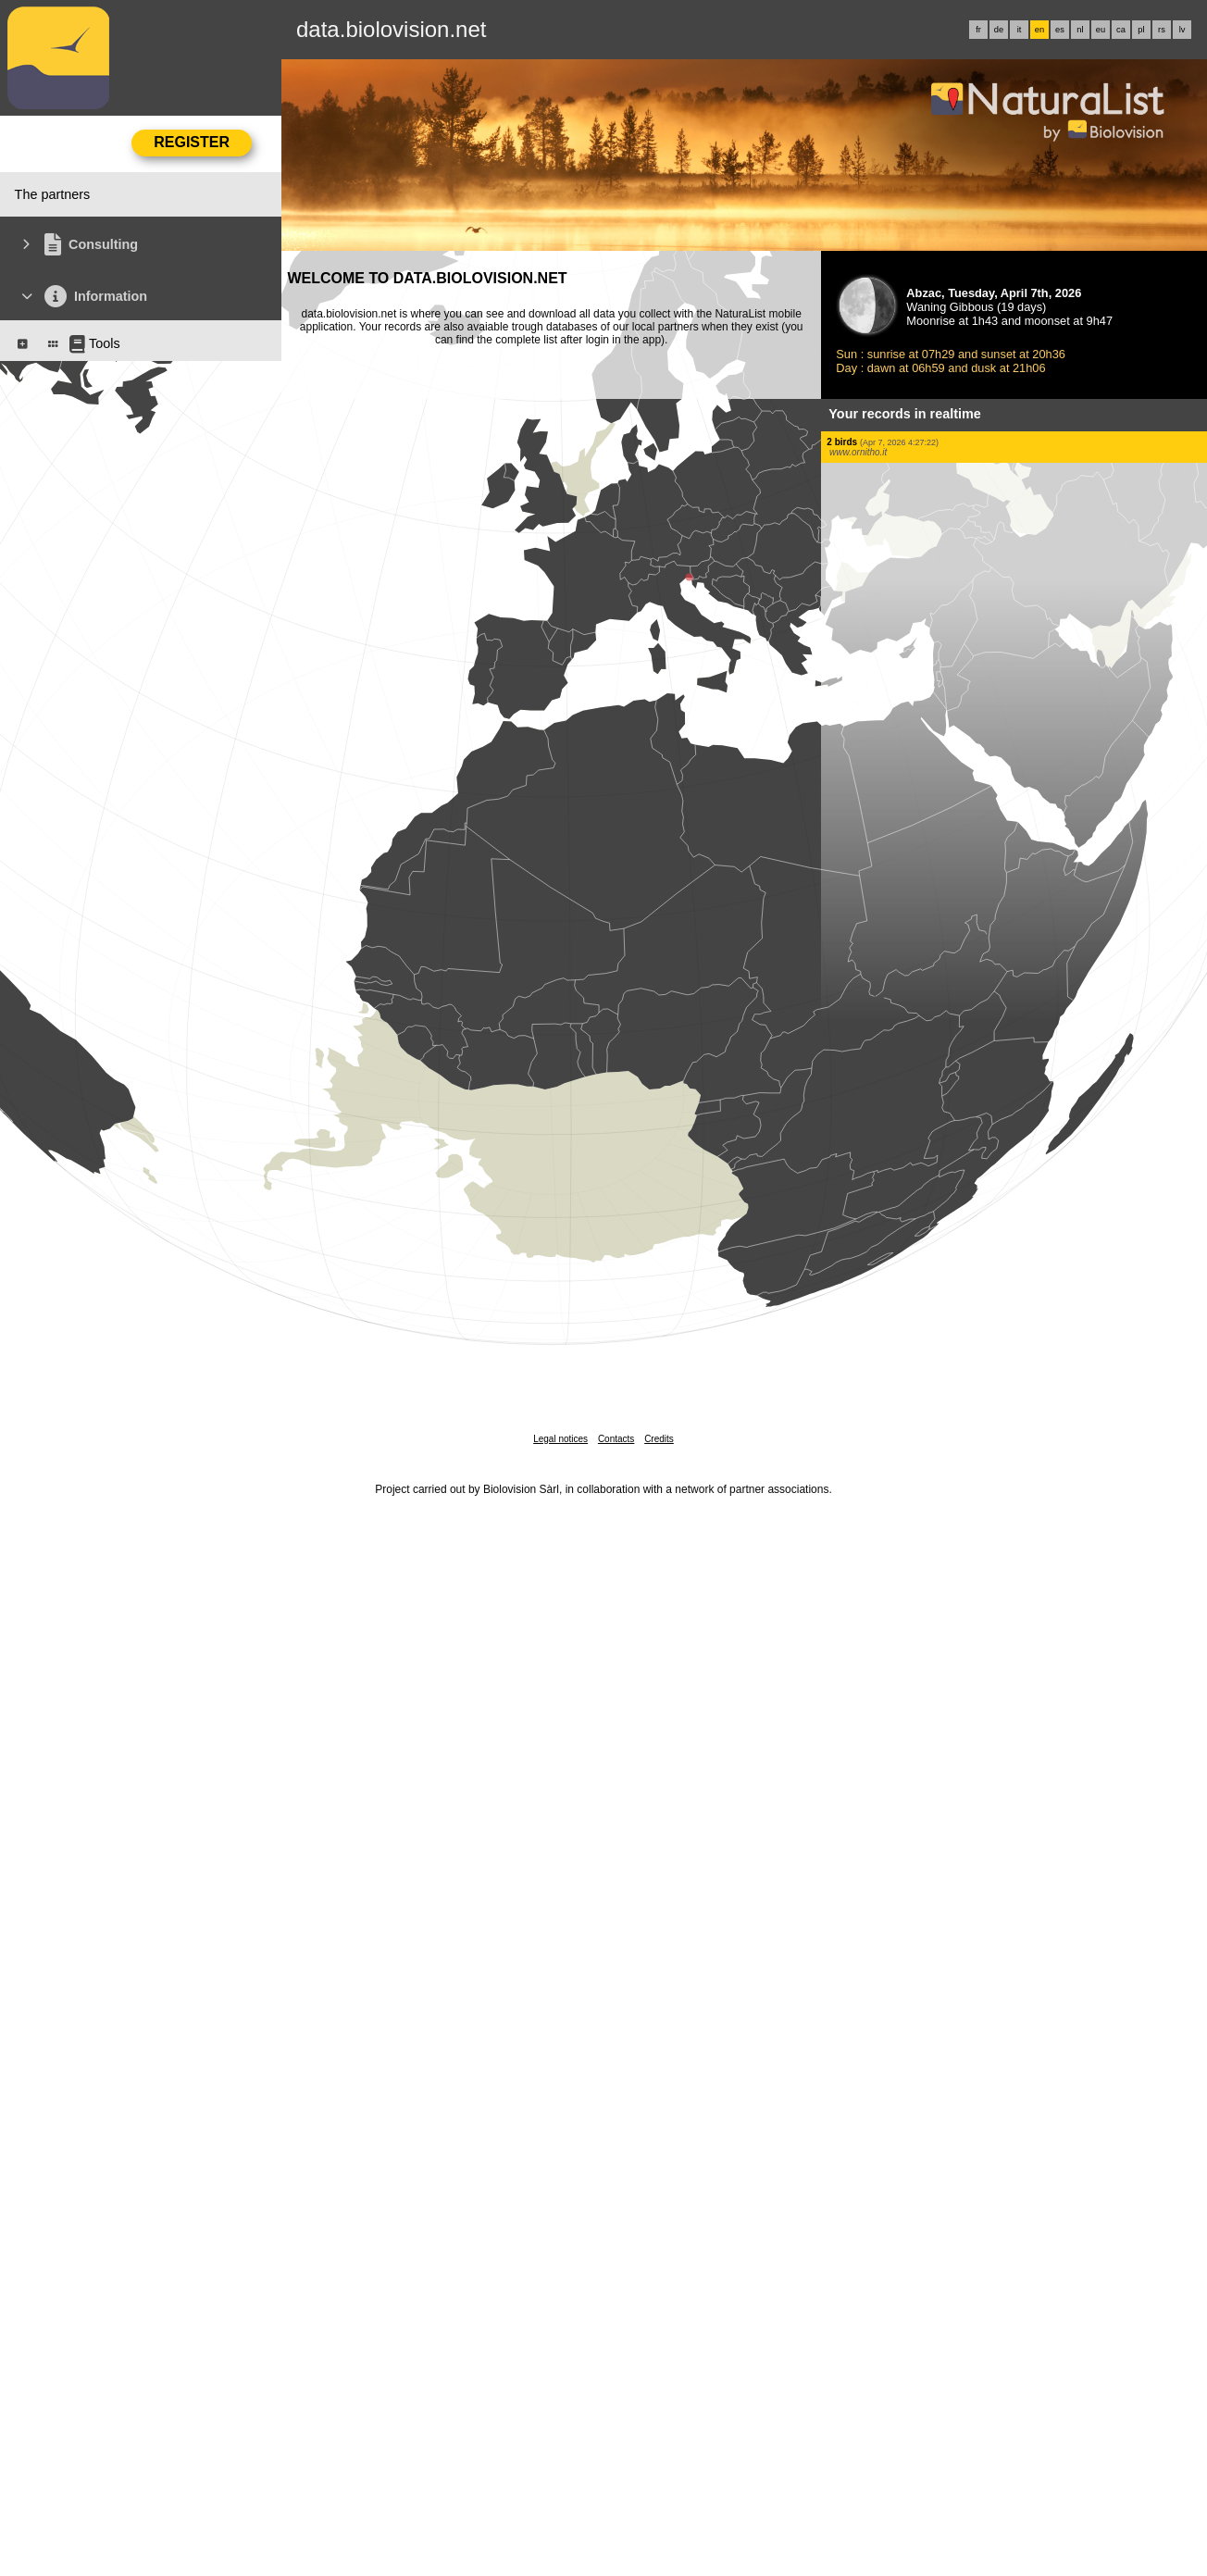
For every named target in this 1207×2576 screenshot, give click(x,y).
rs (1161, 29)
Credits (659, 1439)
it (1019, 29)
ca (1121, 29)
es (1059, 29)
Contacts (616, 1439)
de (998, 29)
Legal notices (560, 1439)
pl (1141, 29)
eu (1100, 29)
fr (978, 29)
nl (1079, 29)
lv (1182, 29)
